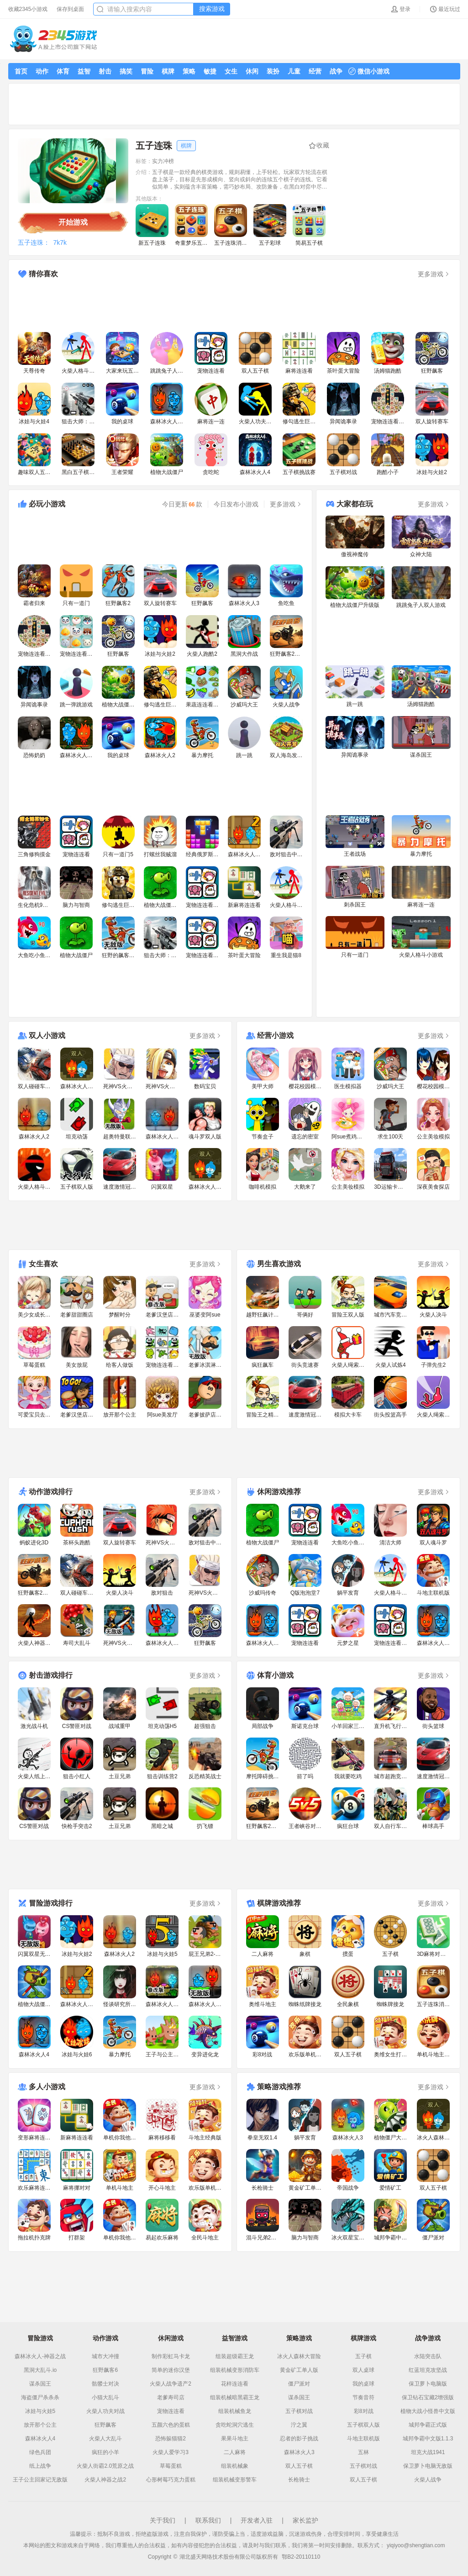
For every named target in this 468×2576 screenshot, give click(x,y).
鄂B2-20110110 (301, 2557)
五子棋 (363, 2356)
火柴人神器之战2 (105, 2479)
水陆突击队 (428, 2356)
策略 (189, 71)
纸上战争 (40, 2466)
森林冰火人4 (40, 2438)
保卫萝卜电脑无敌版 (427, 2466)
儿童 (294, 71)
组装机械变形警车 (235, 2479)
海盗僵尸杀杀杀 (40, 2397)
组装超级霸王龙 (235, 2356)
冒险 (147, 71)
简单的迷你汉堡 (171, 2370)
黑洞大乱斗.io (40, 2370)
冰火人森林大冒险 (299, 2356)
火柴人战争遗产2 (170, 2384)
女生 (231, 71)
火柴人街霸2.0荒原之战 (105, 2466)
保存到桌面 (70, 9)
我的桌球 (363, 2384)
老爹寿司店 (170, 2397)
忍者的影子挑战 (299, 2438)
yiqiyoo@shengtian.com (416, 2545)
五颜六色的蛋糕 (171, 2425)
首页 (21, 71)
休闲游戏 (171, 2338)
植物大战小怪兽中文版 (427, 2411)
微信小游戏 (368, 71)
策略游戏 (299, 2338)
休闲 (252, 71)
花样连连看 (234, 2384)
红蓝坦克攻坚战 (428, 2370)
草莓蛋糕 (171, 2466)
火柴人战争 (428, 2479)
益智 (84, 71)
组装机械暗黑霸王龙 (234, 2397)
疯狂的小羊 (105, 2452)
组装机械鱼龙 (234, 2411)
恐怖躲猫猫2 (170, 2438)
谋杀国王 (40, 2384)
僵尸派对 (299, 2384)
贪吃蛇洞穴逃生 (235, 2425)
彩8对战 (363, 2411)
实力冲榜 (163, 161)
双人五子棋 (299, 2466)
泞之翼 (299, 2425)
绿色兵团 (40, 2452)
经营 (315, 71)
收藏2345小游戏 (28, 9)
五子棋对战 (299, 2411)
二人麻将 (235, 2452)
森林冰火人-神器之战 (40, 2356)
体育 (63, 71)
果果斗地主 (234, 2438)
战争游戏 (428, 2338)
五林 (363, 2452)
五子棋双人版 (363, 2425)
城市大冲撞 (105, 2356)
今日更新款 (182, 504)
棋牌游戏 (363, 2338)
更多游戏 (434, 274)
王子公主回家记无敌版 (40, 2479)
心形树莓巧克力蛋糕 (170, 2479)
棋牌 (168, 71)
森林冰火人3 (299, 2452)
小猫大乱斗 (105, 2397)
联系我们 (208, 2520)
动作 (42, 71)
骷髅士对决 (105, 2384)
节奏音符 (363, 2397)
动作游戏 (105, 2338)
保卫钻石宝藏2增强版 (428, 2397)
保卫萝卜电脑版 (428, 2384)
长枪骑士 (299, 2479)
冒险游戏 (40, 2338)
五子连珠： (34, 242)
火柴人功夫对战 (105, 2411)
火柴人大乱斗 (105, 2438)
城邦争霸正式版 (428, 2425)
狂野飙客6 (105, 2370)
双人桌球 (363, 2370)
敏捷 (210, 71)
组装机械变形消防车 (234, 2370)
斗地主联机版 (363, 2438)
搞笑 (126, 71)
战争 (336, 71)
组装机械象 (234, 2466)
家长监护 (305, 2520)
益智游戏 (234, 2338)
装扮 (273, 71)
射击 (105, 71)
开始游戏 (73, 222)
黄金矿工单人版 (299, 2370)
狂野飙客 (105, 2425)
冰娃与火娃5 (40, 2411)
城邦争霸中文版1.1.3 (428, 2438)
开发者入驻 (257, 2520)
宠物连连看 (170, 2411)
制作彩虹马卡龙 (171, 2356)
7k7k (60, 242)
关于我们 (162, 2520)
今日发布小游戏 (236, 504)
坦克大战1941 (428, 2452)
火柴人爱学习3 (170, 2452)
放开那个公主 (40, 2425)
